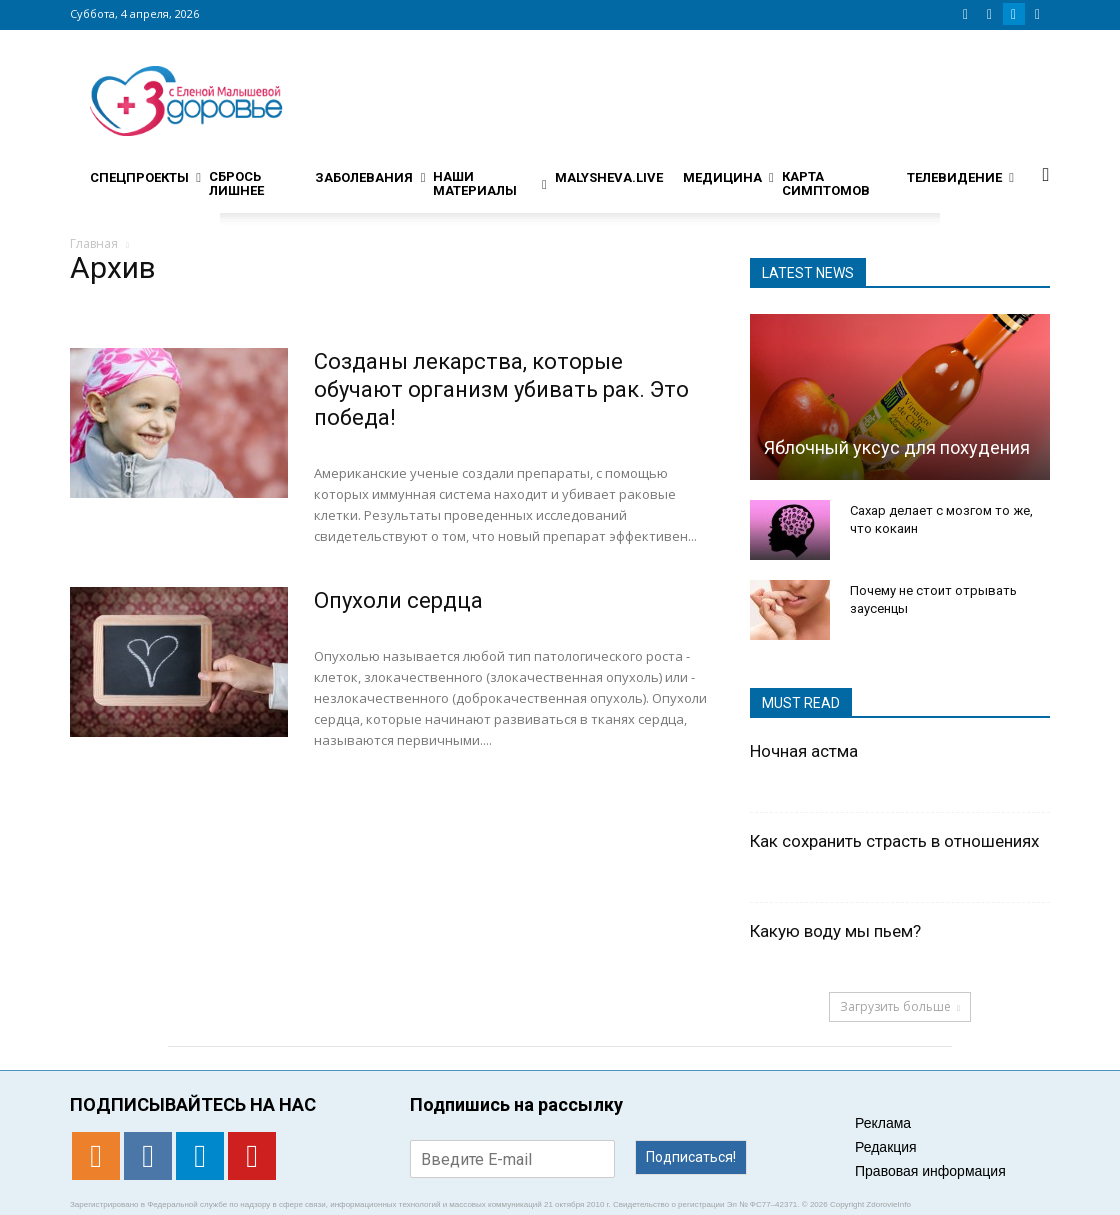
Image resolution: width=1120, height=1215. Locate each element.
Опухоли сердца (398, 600)
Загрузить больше (900, 1006)
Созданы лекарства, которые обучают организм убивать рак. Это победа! (501, 389)
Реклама (883, 1123)
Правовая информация (930, 1171)
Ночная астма (804, 751)
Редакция (886, 1147)
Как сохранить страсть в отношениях (894, 841)
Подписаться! (691, 1157)
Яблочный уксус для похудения (897, 447)
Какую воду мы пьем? (835, 931)
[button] (1046, 174)
